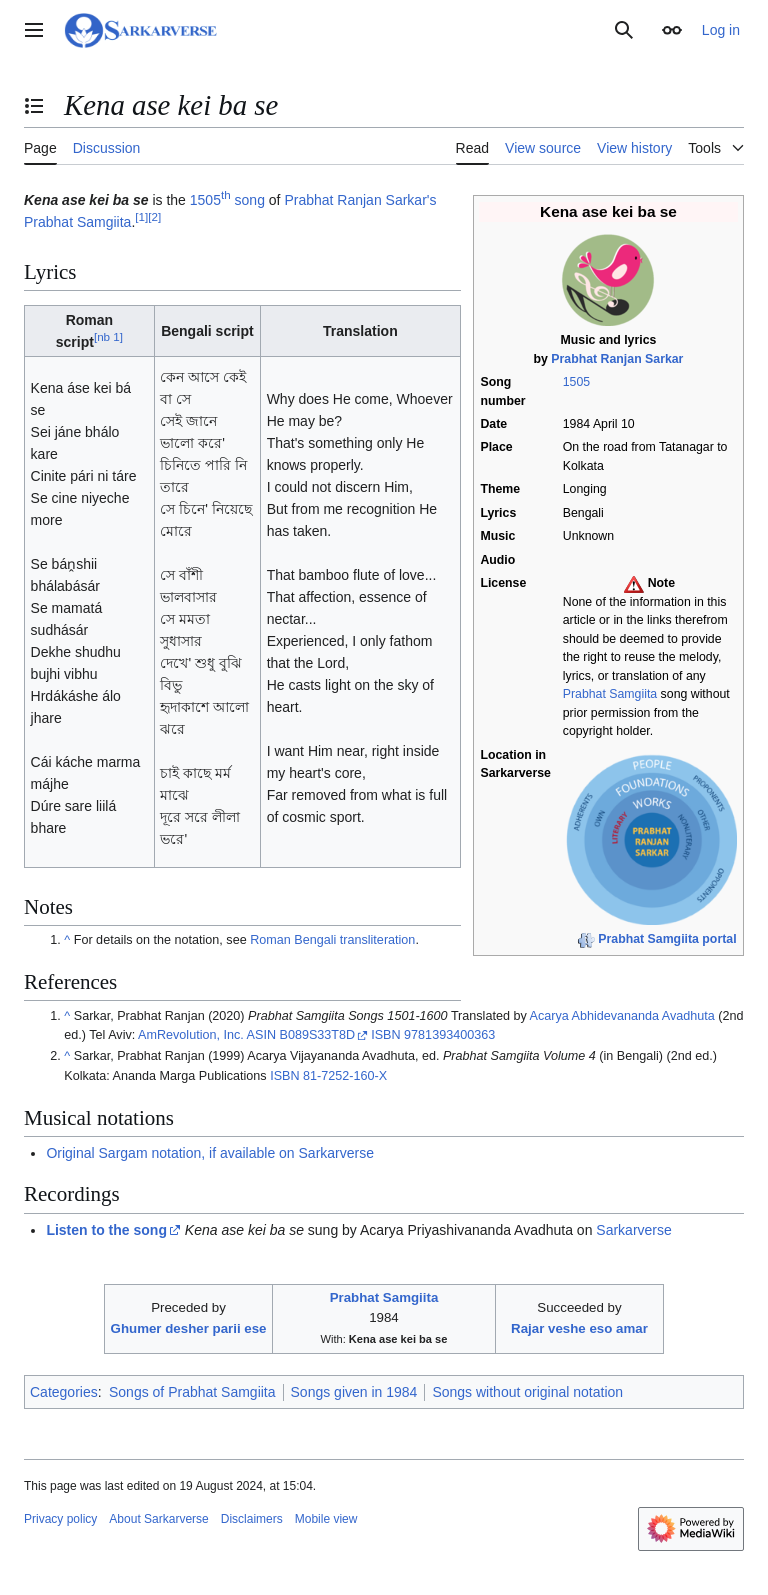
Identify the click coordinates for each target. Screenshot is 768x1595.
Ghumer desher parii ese (189, 1328)
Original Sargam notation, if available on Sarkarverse (210, 1153)
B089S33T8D (317, 1035)
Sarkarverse (633, 1230)
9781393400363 (449, 1035)
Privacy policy (60, 1519)
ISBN (385, 1035)
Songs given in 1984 (354, 1392)
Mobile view (326, 1519)
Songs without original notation (527, 1392)
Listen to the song (106, 1230)
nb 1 (108, 336)
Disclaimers (252, 1519)
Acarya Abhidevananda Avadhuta (622, 1016)
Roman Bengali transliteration (332, 940)
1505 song (227, 200)
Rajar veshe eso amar (579, 1328)
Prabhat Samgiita (610, 694)
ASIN (261, 1035)
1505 (576, 382)
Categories (64, 1392)
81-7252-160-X (345, 1076)
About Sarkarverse (158, 1519)
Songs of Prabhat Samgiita (192, 1392)
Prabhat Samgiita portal (667, 939)
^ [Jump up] (67, 940)
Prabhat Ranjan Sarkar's (360, 200)
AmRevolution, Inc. (191, 1035)
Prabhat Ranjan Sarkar (617, 359)
